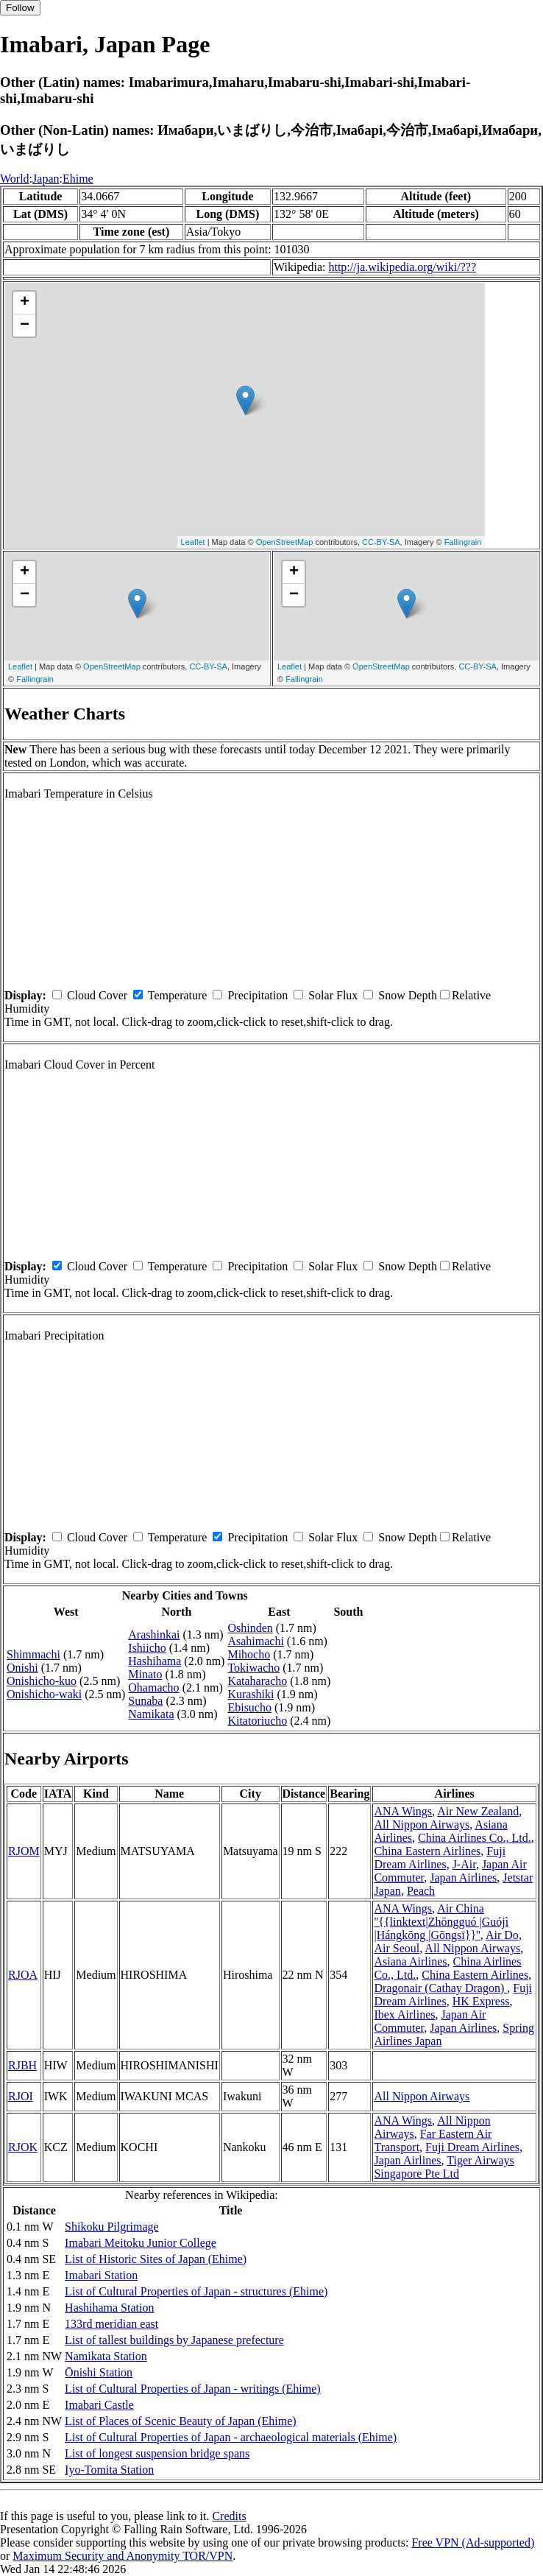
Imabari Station (101, 2275)
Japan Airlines (463, 1877)
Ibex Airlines (404, 2014)
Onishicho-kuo (42, 1681)
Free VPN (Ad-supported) (472, 2542)
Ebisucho (249, 1707)
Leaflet (193, 542)
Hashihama (154, 1661)
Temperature (177, 995)
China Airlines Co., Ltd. (474, 1837)
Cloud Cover (97, 995)
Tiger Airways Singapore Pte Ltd (444, 2167)
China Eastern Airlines (427, 1851)
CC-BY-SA (381, 542)
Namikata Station (106, 2356)
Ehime (78, 178)
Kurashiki (250, 1694)
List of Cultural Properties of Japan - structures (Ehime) (196, 2291)
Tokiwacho (253, 1667)
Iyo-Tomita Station (109, 2469)
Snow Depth (407, 995)
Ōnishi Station (98, 2372)
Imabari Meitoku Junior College (140, 2243)
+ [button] (24, 303)
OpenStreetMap (284, 542)
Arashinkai (154, 1634)
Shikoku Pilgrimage (112, 2226)
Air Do (502, 1935)
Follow (20, 7)
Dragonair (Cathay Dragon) (440, 1988)
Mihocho (248, 1654)
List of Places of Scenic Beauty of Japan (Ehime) (181, 2421)
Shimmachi (33, 1654)
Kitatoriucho (257, 1720)
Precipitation (257, 995)
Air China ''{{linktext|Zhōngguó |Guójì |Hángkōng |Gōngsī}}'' (441, 1921)
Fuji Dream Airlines (439, 1858)
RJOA (23, 1974)
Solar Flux (333, 995)
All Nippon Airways (421, 1824)
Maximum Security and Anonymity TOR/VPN (123, 2555)
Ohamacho (153, 1687)
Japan (45, 178)
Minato (145, 1674)
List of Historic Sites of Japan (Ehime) (155, 2259)
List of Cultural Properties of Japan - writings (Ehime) (192, 2388)
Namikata (151, 1714)
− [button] (24, 325)
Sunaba (145, 1701)
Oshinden (249, 1628)
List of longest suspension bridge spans (157, 2453)
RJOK (23, 2147)
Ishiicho (147, 1647)
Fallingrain (463, 542)
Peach (421, 1891)
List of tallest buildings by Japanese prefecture (174, 2340)
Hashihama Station (109, 2307)
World (14, 178)
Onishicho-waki (44, 1694)
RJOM (24, 1851)
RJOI (20, 2096)
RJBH (22, 2065)
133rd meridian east (111, 2324)
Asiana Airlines (410, 1961)
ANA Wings (403, 1811)
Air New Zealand (478, 1811)
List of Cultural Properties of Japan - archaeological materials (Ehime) (231, 2437)
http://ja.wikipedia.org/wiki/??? (402, 267)
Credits (229, 2516)
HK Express (481, 2001)
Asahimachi (255, 1641)
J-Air (464, 1864)
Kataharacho (257, 1681)
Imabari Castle (99, 2405)
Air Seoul (396, 1948)
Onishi (22, 1667)
